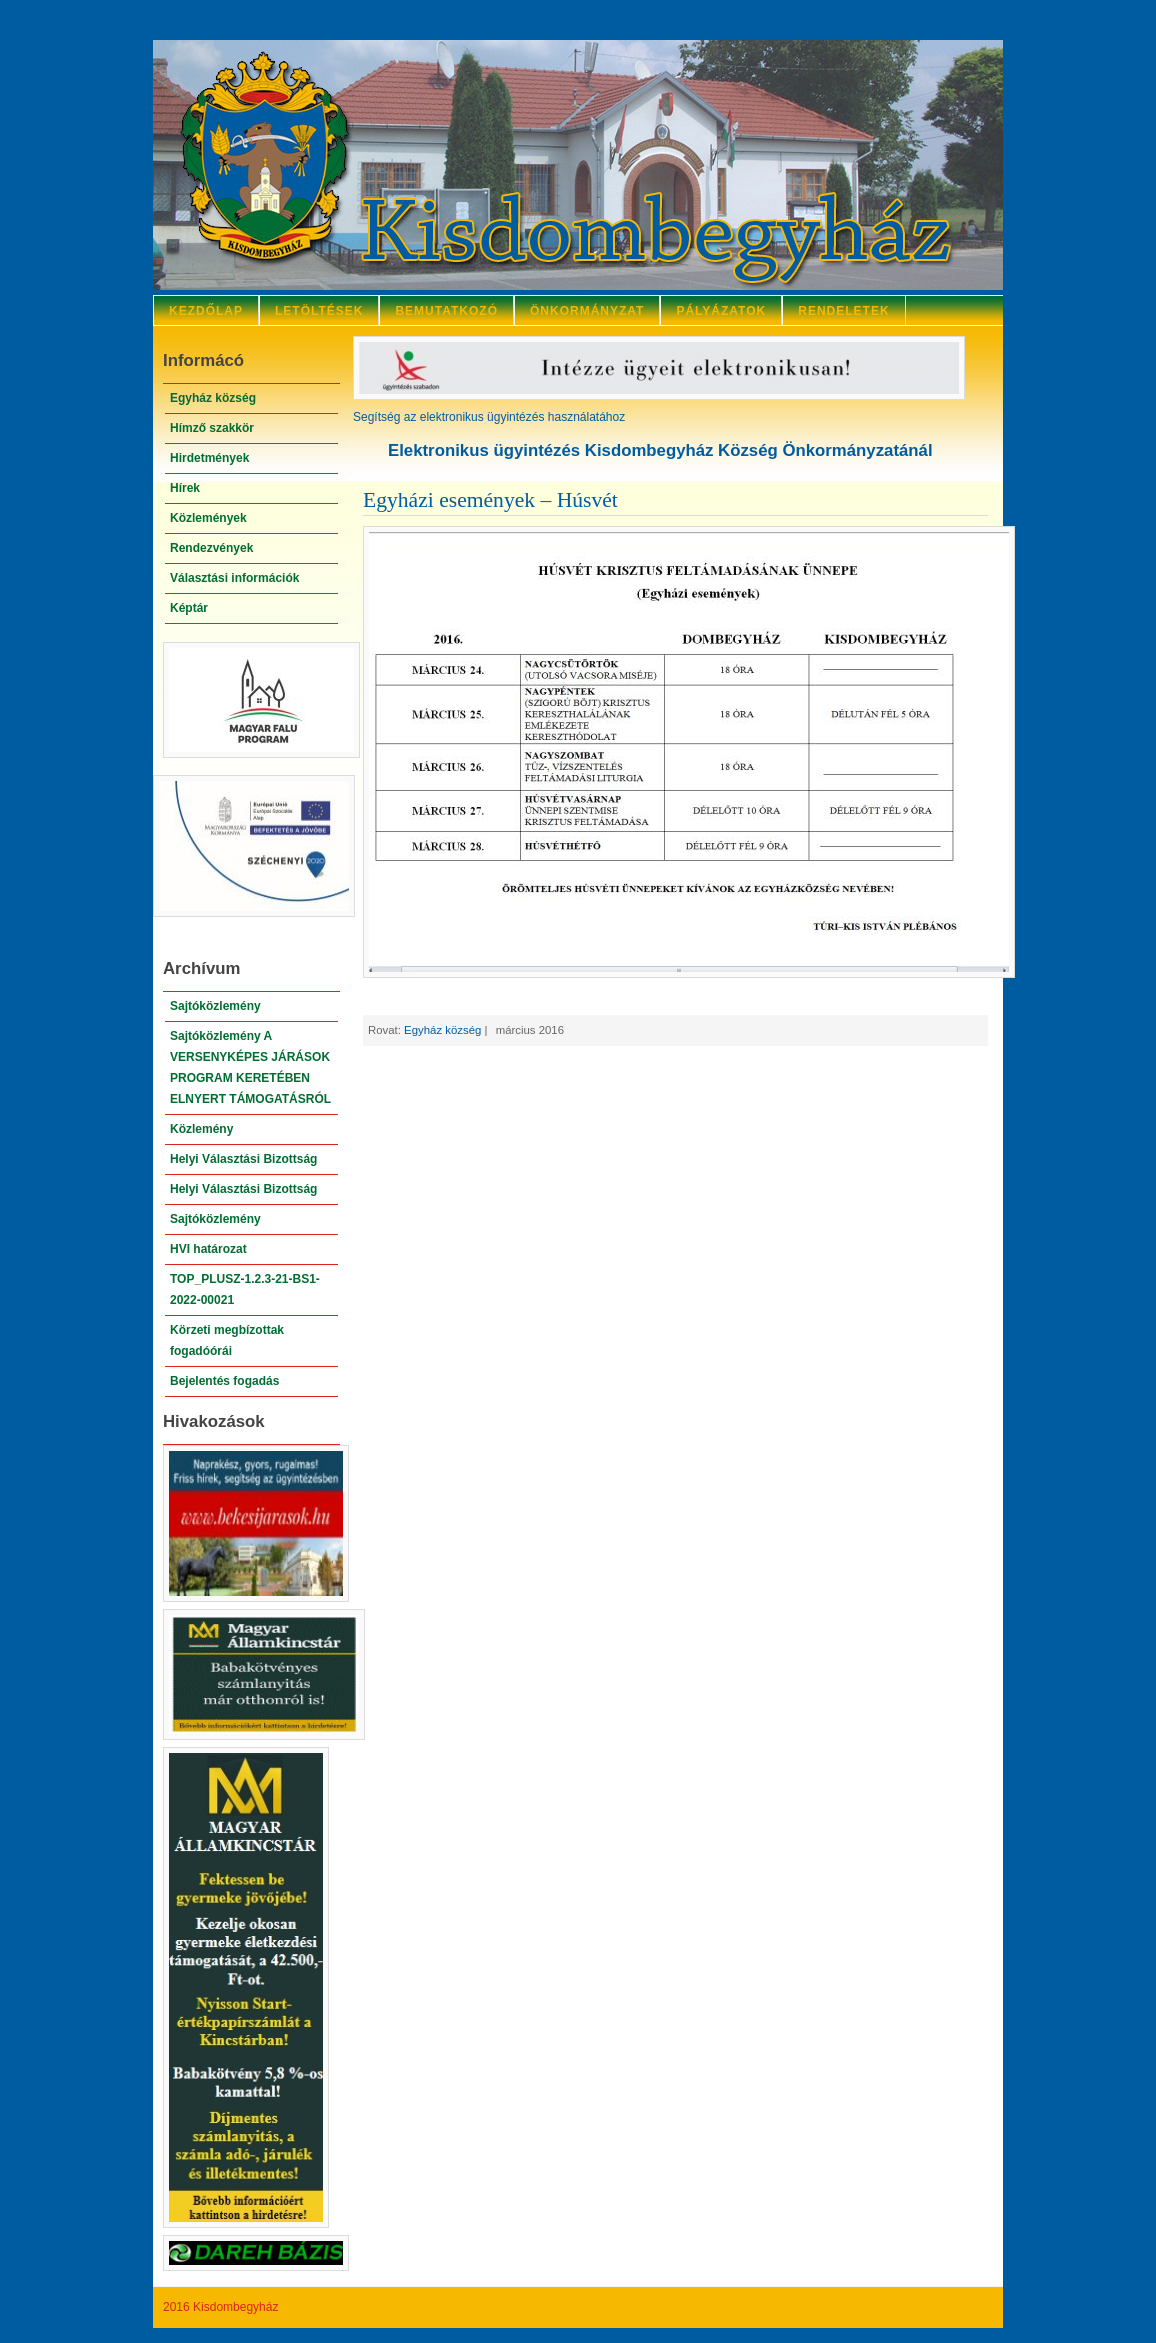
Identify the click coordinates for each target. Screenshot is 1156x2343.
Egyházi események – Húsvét (490, 500)
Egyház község (213, 398)
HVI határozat (208, 1249)
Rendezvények (211, 548)
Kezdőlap (206, 311)
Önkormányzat (587, 311)
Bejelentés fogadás (224, 1381)
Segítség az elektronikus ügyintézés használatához (489, 417)
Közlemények (208, 518)
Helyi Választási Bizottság (243, 1159)
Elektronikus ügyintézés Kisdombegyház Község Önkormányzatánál (660, 450)
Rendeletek (843, 311)
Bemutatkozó (446, 311)
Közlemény (201, 1129)
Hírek (185, 488)
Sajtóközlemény (215, 1006)
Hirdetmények (209, 458)
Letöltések (319, 311)
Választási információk (234, 578)
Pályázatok (721, 311)
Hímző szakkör (212, 428)
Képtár (189, 608)
